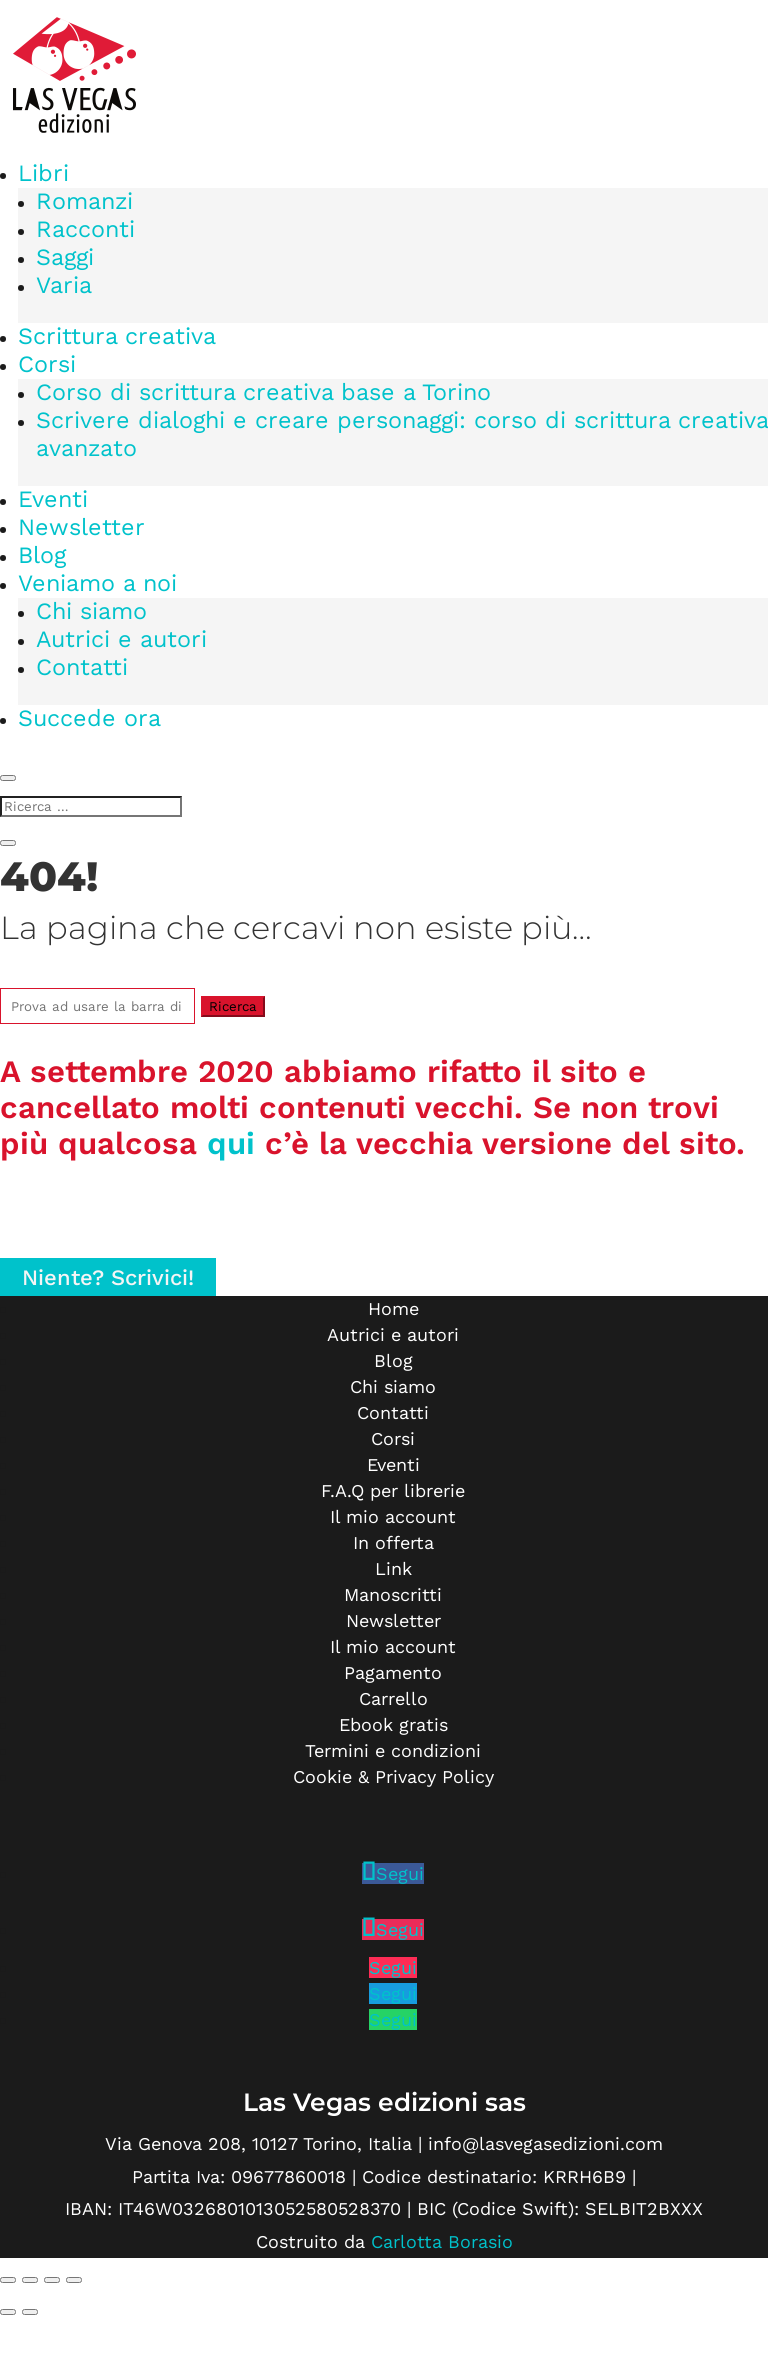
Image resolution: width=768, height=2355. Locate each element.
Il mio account (393, 1516)
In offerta (393, 1542)
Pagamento (393, 1672)
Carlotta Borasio (442, 2241)
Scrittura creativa (117, 336)
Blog (42, 555)
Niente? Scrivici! (108, 1276)
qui (231, 1143)
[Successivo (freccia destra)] (30, 2312)
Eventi (53, 499)
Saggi (65, 257)
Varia (64, 285)
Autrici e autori (121, 639)
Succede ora (89, 718)
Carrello (393, 1698)
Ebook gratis (393, 1724)
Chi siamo (91, 611)
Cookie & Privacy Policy (393, 1776)
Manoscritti (393, 1594)
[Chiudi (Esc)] (74, 2280)
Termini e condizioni (393, 1750)
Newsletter (81, 527)
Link (393, 1568)
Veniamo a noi (97, 583)
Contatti (82, 667)
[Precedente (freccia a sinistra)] (8, 2312)
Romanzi (84, 201)
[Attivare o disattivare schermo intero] (30, 2280)
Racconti (85, 229)
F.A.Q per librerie (393, 1490)
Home (393, 1308)
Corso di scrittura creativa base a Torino (263, 392)
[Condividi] (52, 2280)
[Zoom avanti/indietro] (8, 2280)
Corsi (47, 364)
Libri (43, 173)
